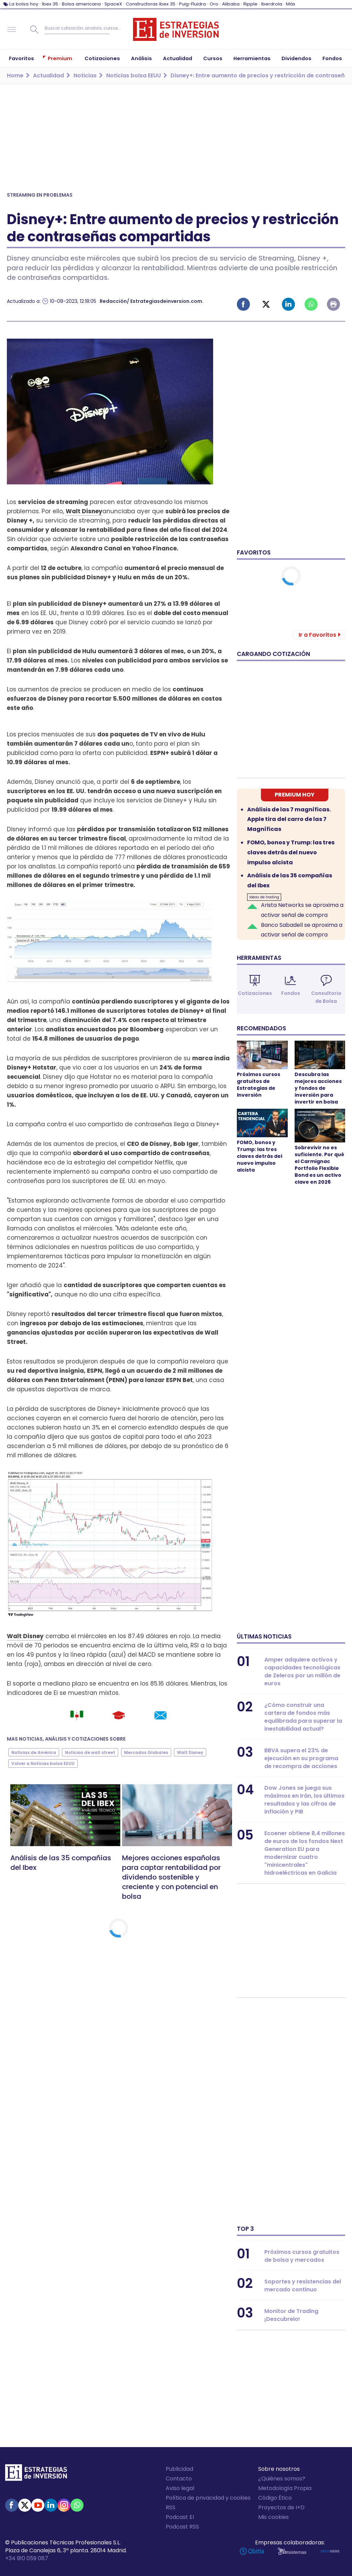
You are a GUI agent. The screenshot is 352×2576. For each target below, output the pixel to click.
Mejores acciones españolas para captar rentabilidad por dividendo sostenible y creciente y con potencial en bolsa (171, 1877)
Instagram (63, 2505)
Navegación (11, 29)
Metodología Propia (284, 2488)
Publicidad (179, 2469)
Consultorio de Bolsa (326, 997)
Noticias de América (33, 1752)
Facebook (243, 304)
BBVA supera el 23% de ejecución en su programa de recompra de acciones (301, 1758)
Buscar (34, 29)
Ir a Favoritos (317, 635)
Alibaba (231, 4)
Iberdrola (271, 4)
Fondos (290, 993)
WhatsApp (77, 2505)
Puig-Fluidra (192, 4)
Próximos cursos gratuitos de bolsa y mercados (301, 2256)
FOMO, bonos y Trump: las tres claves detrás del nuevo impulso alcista (290, 852)
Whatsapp (311, 304)
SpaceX (113, 4)
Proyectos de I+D (281, 2507)
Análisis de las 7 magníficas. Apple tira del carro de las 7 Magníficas (289, 819)
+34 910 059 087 (26, 2558)
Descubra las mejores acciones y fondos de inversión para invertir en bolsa (318, 1088)
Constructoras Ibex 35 (150, 4)
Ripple (250, 4)
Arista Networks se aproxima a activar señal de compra (302, 910)
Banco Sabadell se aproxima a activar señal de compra (301, 930)
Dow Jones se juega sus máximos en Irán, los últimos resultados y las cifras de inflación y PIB (304, 1800)
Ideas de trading (264, 897)
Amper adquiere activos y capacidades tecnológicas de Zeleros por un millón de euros (302, 1671)
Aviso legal (180, 2488)
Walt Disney (84, 511)
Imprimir (333, 304)
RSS (170, 2507)
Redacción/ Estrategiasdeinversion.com (151, 301)
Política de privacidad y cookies (208, 2498)
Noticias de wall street (90, 1752)
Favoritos (254, 552)
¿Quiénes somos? (281, 2478)
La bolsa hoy (23, 4)
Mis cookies (273, 2517)
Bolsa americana (81, 4)
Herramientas (259, 958)
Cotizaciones (255, 993)
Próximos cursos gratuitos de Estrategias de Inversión (258, 1084)
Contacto (179, 2478)
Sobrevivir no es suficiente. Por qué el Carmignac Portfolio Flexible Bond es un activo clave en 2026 (319, 1164)
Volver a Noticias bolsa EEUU (43, 1763)
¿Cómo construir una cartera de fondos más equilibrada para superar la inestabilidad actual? (303, 1717)
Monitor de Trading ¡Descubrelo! (291, 2315)
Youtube (37, 2505)
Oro (214, 4)
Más (290, 4)
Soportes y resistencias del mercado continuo (302, 2285)
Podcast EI (180, 2517)
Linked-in (288, 304)
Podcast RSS (182, 2527)
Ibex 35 (50, 4)
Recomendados (261, 1028)
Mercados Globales (146, 1752)
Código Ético (275, 2498)
